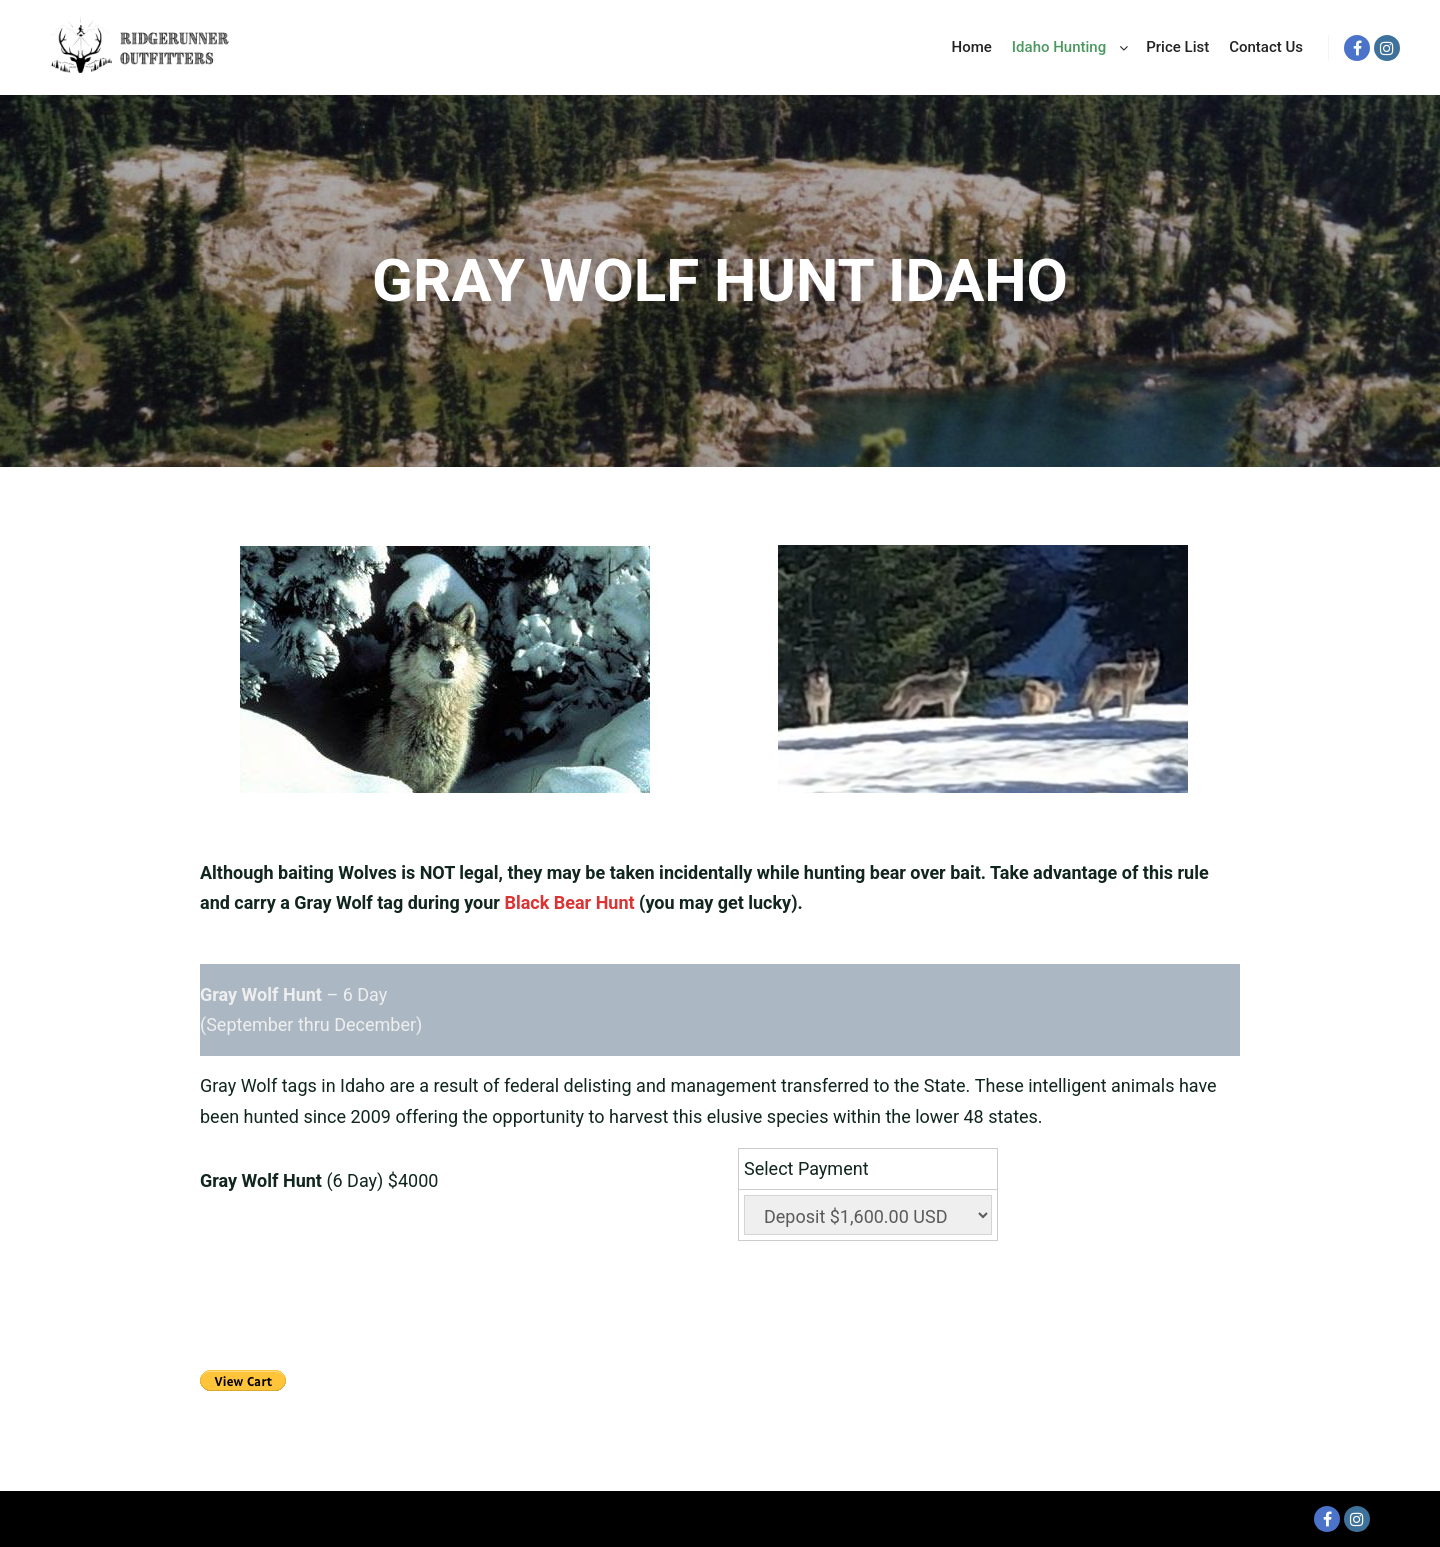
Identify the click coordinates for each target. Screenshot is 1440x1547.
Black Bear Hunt (569, 902)
